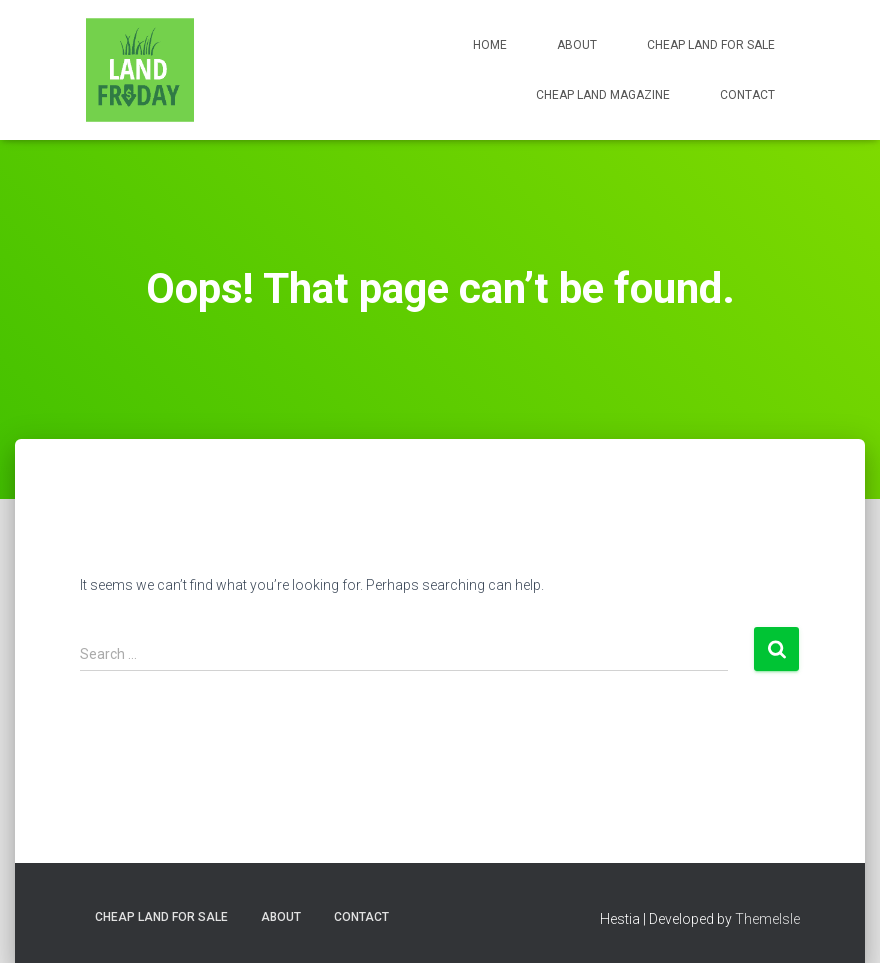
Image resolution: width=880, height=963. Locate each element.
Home (490, 45)
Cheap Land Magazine (603, 95)
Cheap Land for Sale (711, 45)
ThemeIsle (767, 919)
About (577, 45)
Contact (747, 95)
